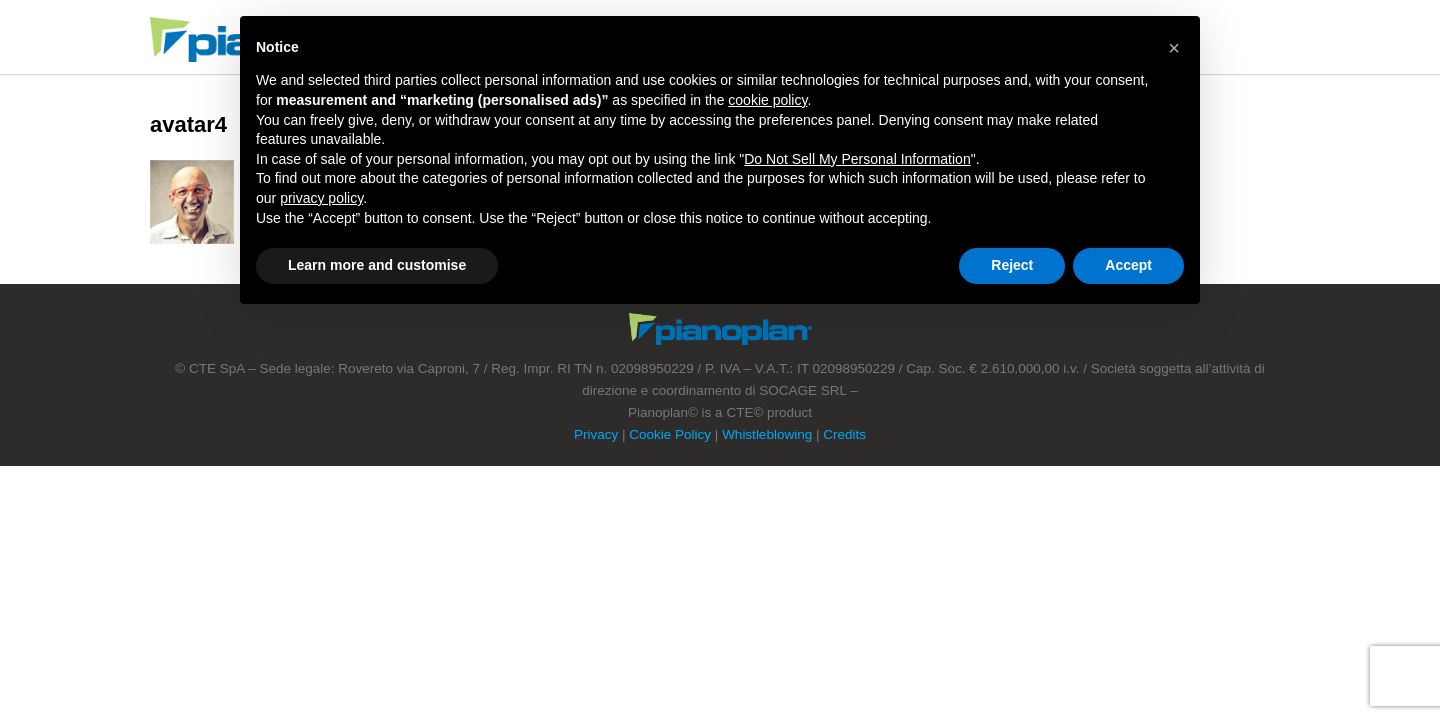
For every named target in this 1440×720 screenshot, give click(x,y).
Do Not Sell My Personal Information (857, 159)
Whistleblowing (767, 434)
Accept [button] (1128, 265)
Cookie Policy (670, 434)
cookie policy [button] (767, 100)
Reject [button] (1012, 265)
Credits (844, 434)
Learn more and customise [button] (377, 265)
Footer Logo (720, 329)
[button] (1174, 48)
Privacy (596, 434)
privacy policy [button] (321, 198)
